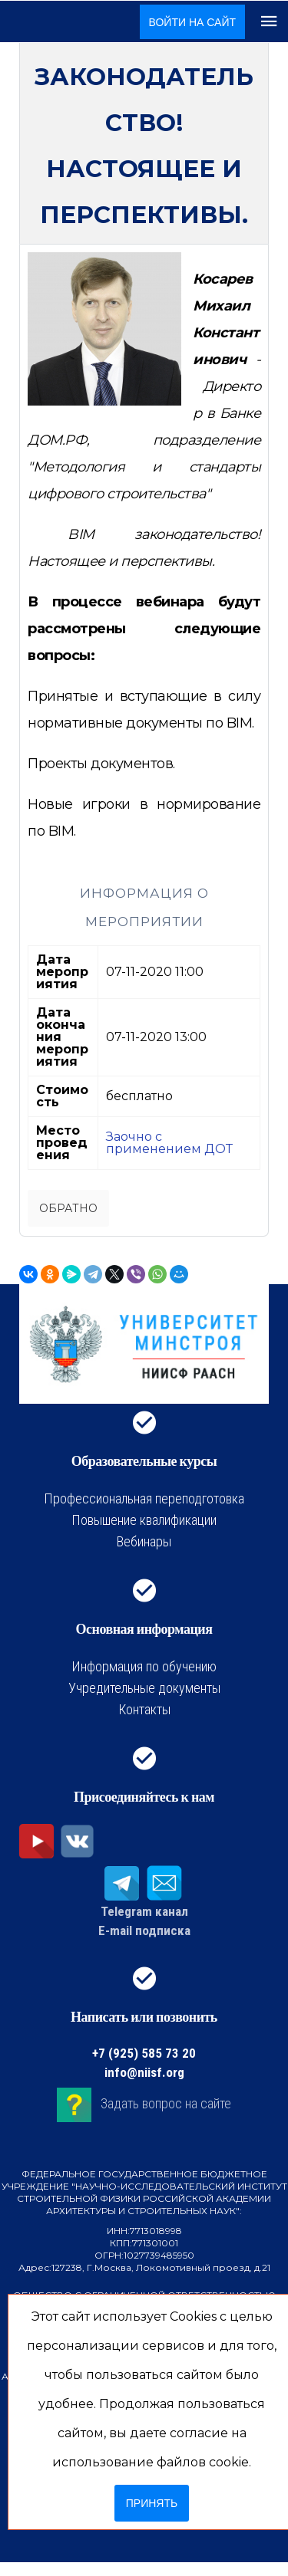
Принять (151, 2503)
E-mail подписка (144, 1930)
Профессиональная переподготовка (144, 1498)
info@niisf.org (144, 2072)
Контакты (144, 1709)
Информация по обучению (144, 1666)
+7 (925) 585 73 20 (144, 2053)
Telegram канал (144, 1911)
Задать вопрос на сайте (166, 2103)
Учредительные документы (144, 1688)
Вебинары (144, 1541)
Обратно (68, 1208)
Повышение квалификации (144, 1520)
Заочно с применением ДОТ (169, 1142)
